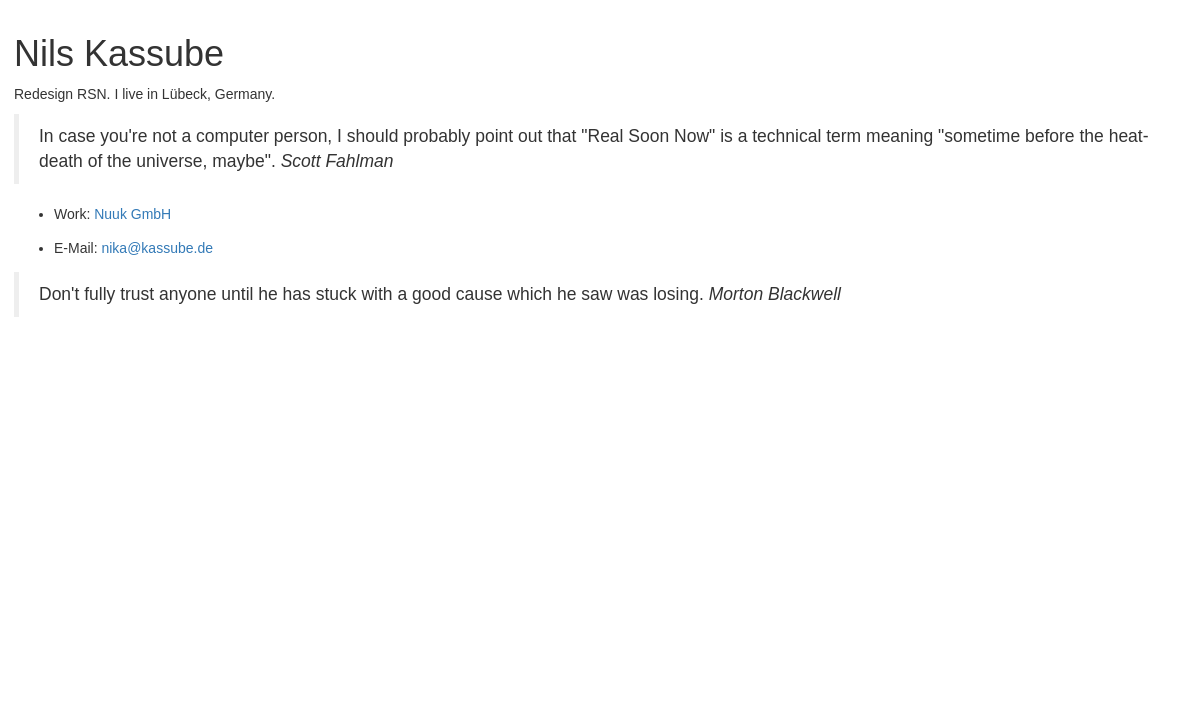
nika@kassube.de (157, 248)
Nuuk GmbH (132, 214)
